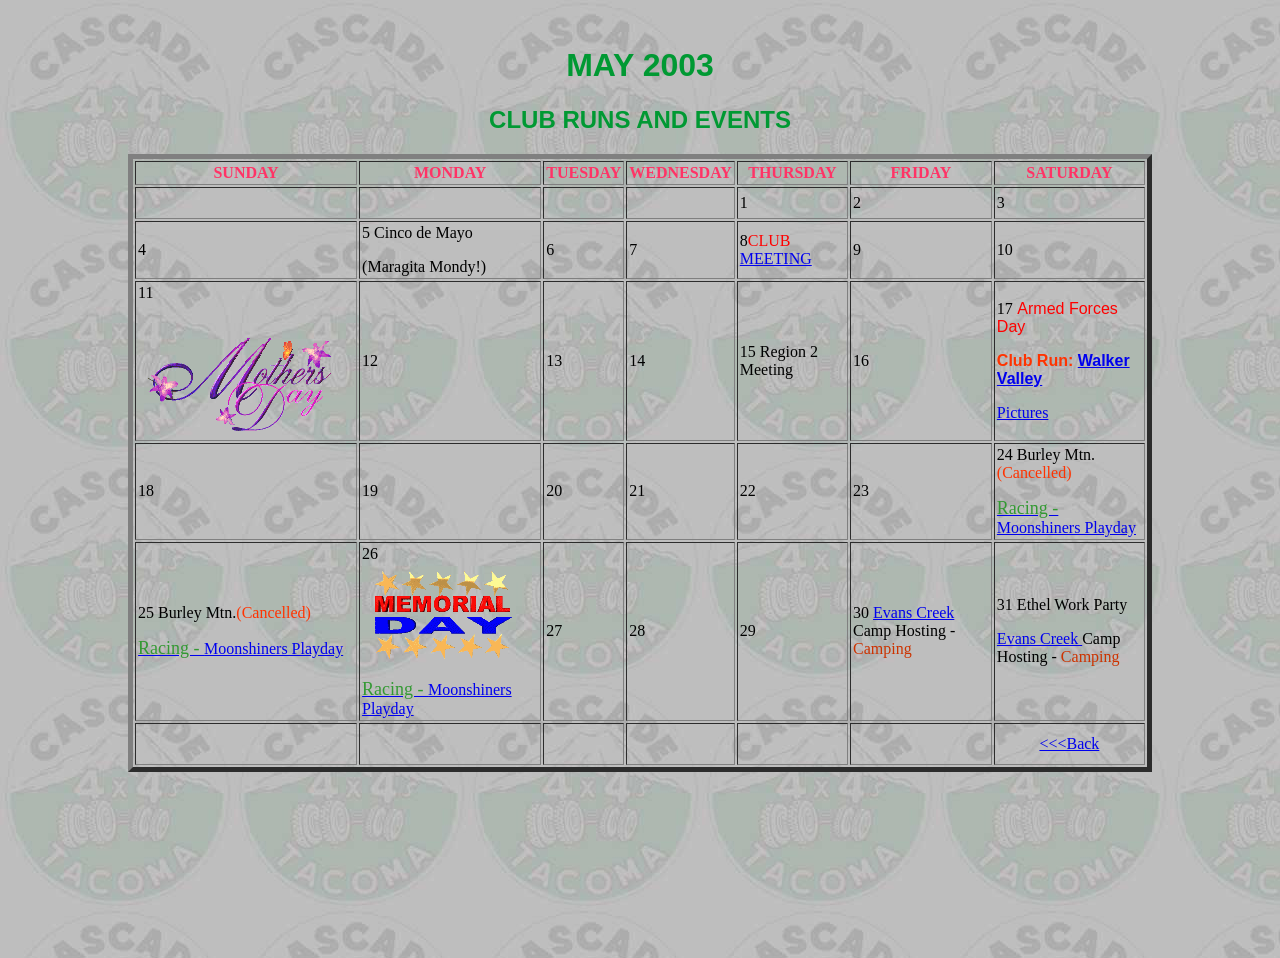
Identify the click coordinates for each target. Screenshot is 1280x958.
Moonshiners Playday (240, 648)
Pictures (1023, 412)
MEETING (776, 258)
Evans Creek (913, 612)
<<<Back (1069, 743)
